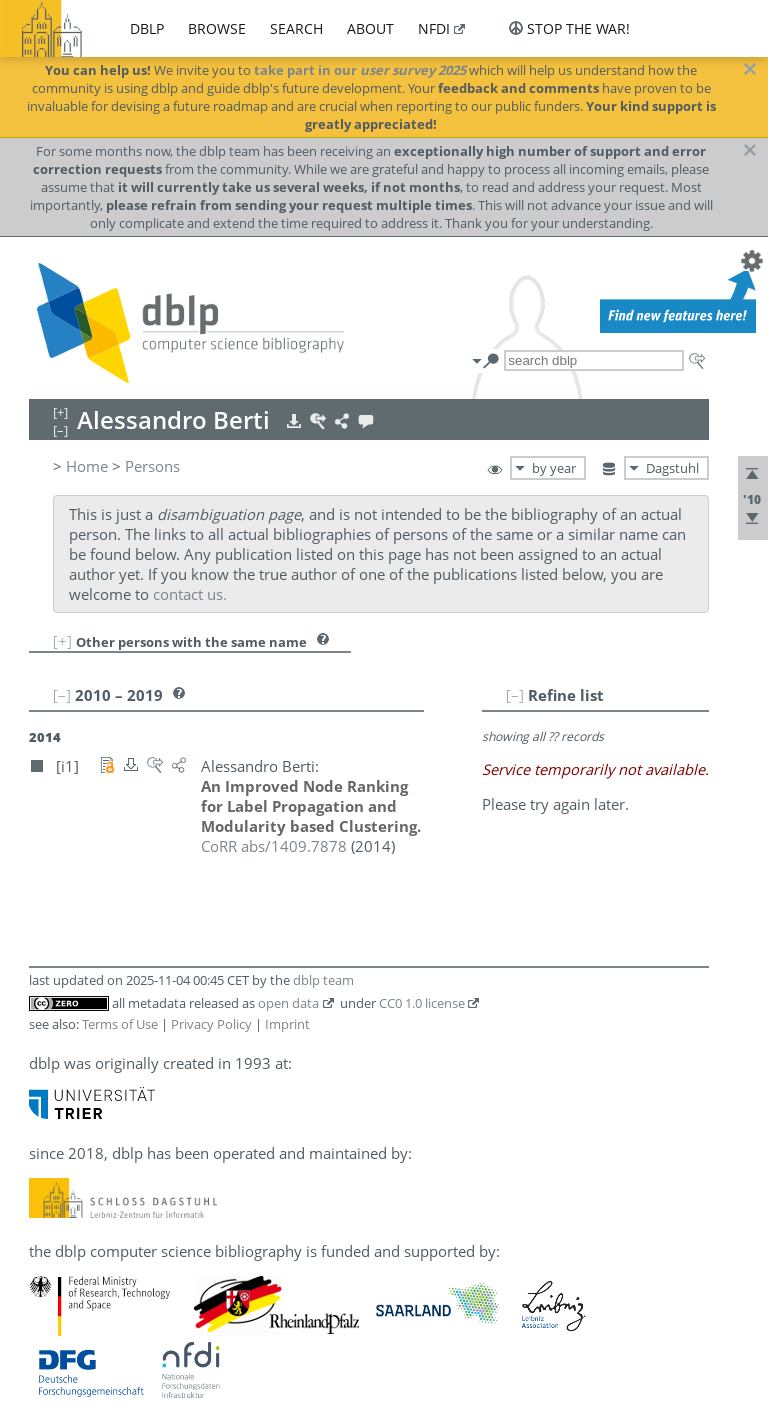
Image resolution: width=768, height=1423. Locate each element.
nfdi (434, 28)
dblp (147, 28)
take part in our (360, 70)
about (370, 28)
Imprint (287, 1024)
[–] (515, 695)
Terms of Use (120, 1024)
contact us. (190, 594)
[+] (62, 641)
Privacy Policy (211, 1024)
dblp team (323, 980)
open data (288, 1003)
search (296, 28)
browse (217, 28)
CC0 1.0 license (422, 1003)
